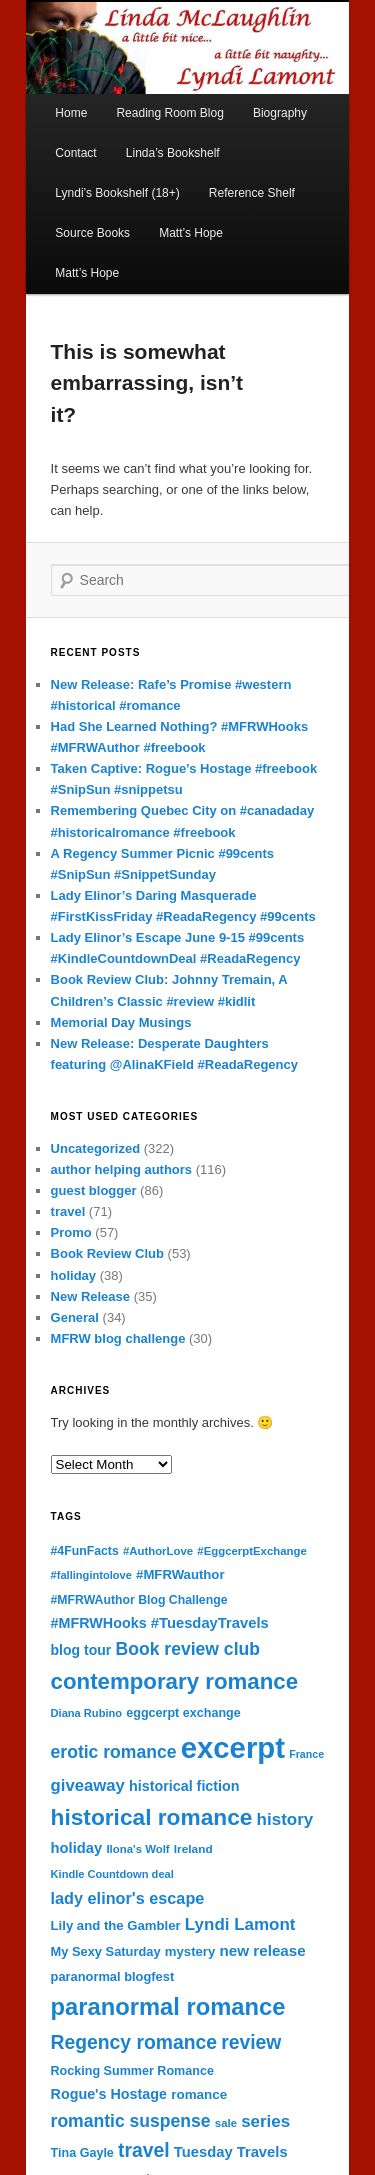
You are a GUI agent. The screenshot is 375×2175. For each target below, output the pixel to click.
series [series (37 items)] (265, 2121)
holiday (74, 1275)
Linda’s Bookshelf (173, 153)
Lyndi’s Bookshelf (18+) (117, 193)
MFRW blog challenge (118, 1338)
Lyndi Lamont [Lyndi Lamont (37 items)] (240, 1924)
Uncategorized (96, 1148)
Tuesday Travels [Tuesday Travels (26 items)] (231, 2152)
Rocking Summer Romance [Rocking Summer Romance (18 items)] (132, 2071)
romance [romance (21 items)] (199, 2094)
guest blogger (94, 1190)
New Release (91, 1296)
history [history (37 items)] (285, 1819)
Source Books (92, 233)
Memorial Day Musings (121, 1022)
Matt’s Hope (191, 233)
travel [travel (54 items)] (144, 2150)
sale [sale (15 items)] (226, 2123)
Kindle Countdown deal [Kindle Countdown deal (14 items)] (112, 1874)
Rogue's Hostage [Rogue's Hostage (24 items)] (109, 2094)
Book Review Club (107, 1253)
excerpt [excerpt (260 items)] (233, 1747)
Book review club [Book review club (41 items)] (188, 1649)
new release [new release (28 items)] (262, 1950)
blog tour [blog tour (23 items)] (81, 1650)
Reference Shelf (252, 193)
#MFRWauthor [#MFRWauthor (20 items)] (180, 1574)
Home (71, 113)
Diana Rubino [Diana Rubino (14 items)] (87, 1713)
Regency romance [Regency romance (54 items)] (134, 2042)
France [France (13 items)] (306, 1754)
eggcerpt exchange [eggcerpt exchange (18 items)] (183, 1713)
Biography (280, 113)
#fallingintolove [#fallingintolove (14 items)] (91, 1575)
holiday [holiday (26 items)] (77, 1848)
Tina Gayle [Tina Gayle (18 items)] (82, 2153)
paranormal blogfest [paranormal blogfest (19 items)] (113, 1976)
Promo (71, 1232)
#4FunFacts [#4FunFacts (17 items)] (85, 1551)
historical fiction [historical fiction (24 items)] (184, 1786)
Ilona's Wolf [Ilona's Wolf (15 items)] (137, 1849)
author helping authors (122, 1169)
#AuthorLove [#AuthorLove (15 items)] (158, 1551)
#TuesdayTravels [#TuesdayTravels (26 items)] (210, 1623)
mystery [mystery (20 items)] (190, 1951)
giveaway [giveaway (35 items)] (88, 1785)
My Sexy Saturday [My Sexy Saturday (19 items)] (106, 1951)
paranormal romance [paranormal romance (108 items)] (168, 2007)
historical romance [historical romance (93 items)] (152, 1817)
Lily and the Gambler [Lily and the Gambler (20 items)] (116, 1925)
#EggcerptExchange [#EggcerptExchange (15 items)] (252, 1551)
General (75, 1317)
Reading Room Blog (169, 113)
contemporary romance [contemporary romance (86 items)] (174, 1681)
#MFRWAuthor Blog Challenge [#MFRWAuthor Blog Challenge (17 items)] (139, 1600)
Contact (75, 153)
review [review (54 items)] (251, 2042)
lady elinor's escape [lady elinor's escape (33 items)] (128, 1898)
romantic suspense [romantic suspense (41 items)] (131, 2121)
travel (68, 1211)
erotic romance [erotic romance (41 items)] (114, 1752)
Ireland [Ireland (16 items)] (193, 1849)
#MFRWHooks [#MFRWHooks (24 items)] (99, 1623)
